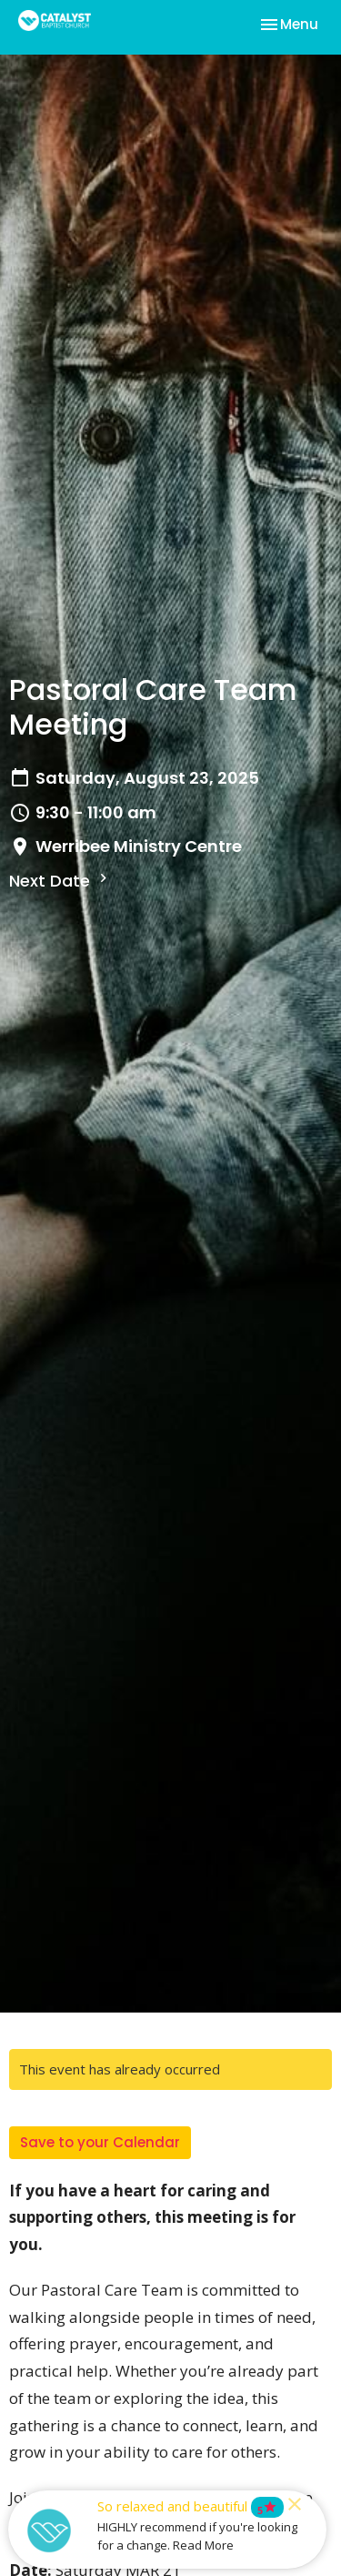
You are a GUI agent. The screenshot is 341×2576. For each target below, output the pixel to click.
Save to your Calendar (100, 2142)
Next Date (60, 880)
